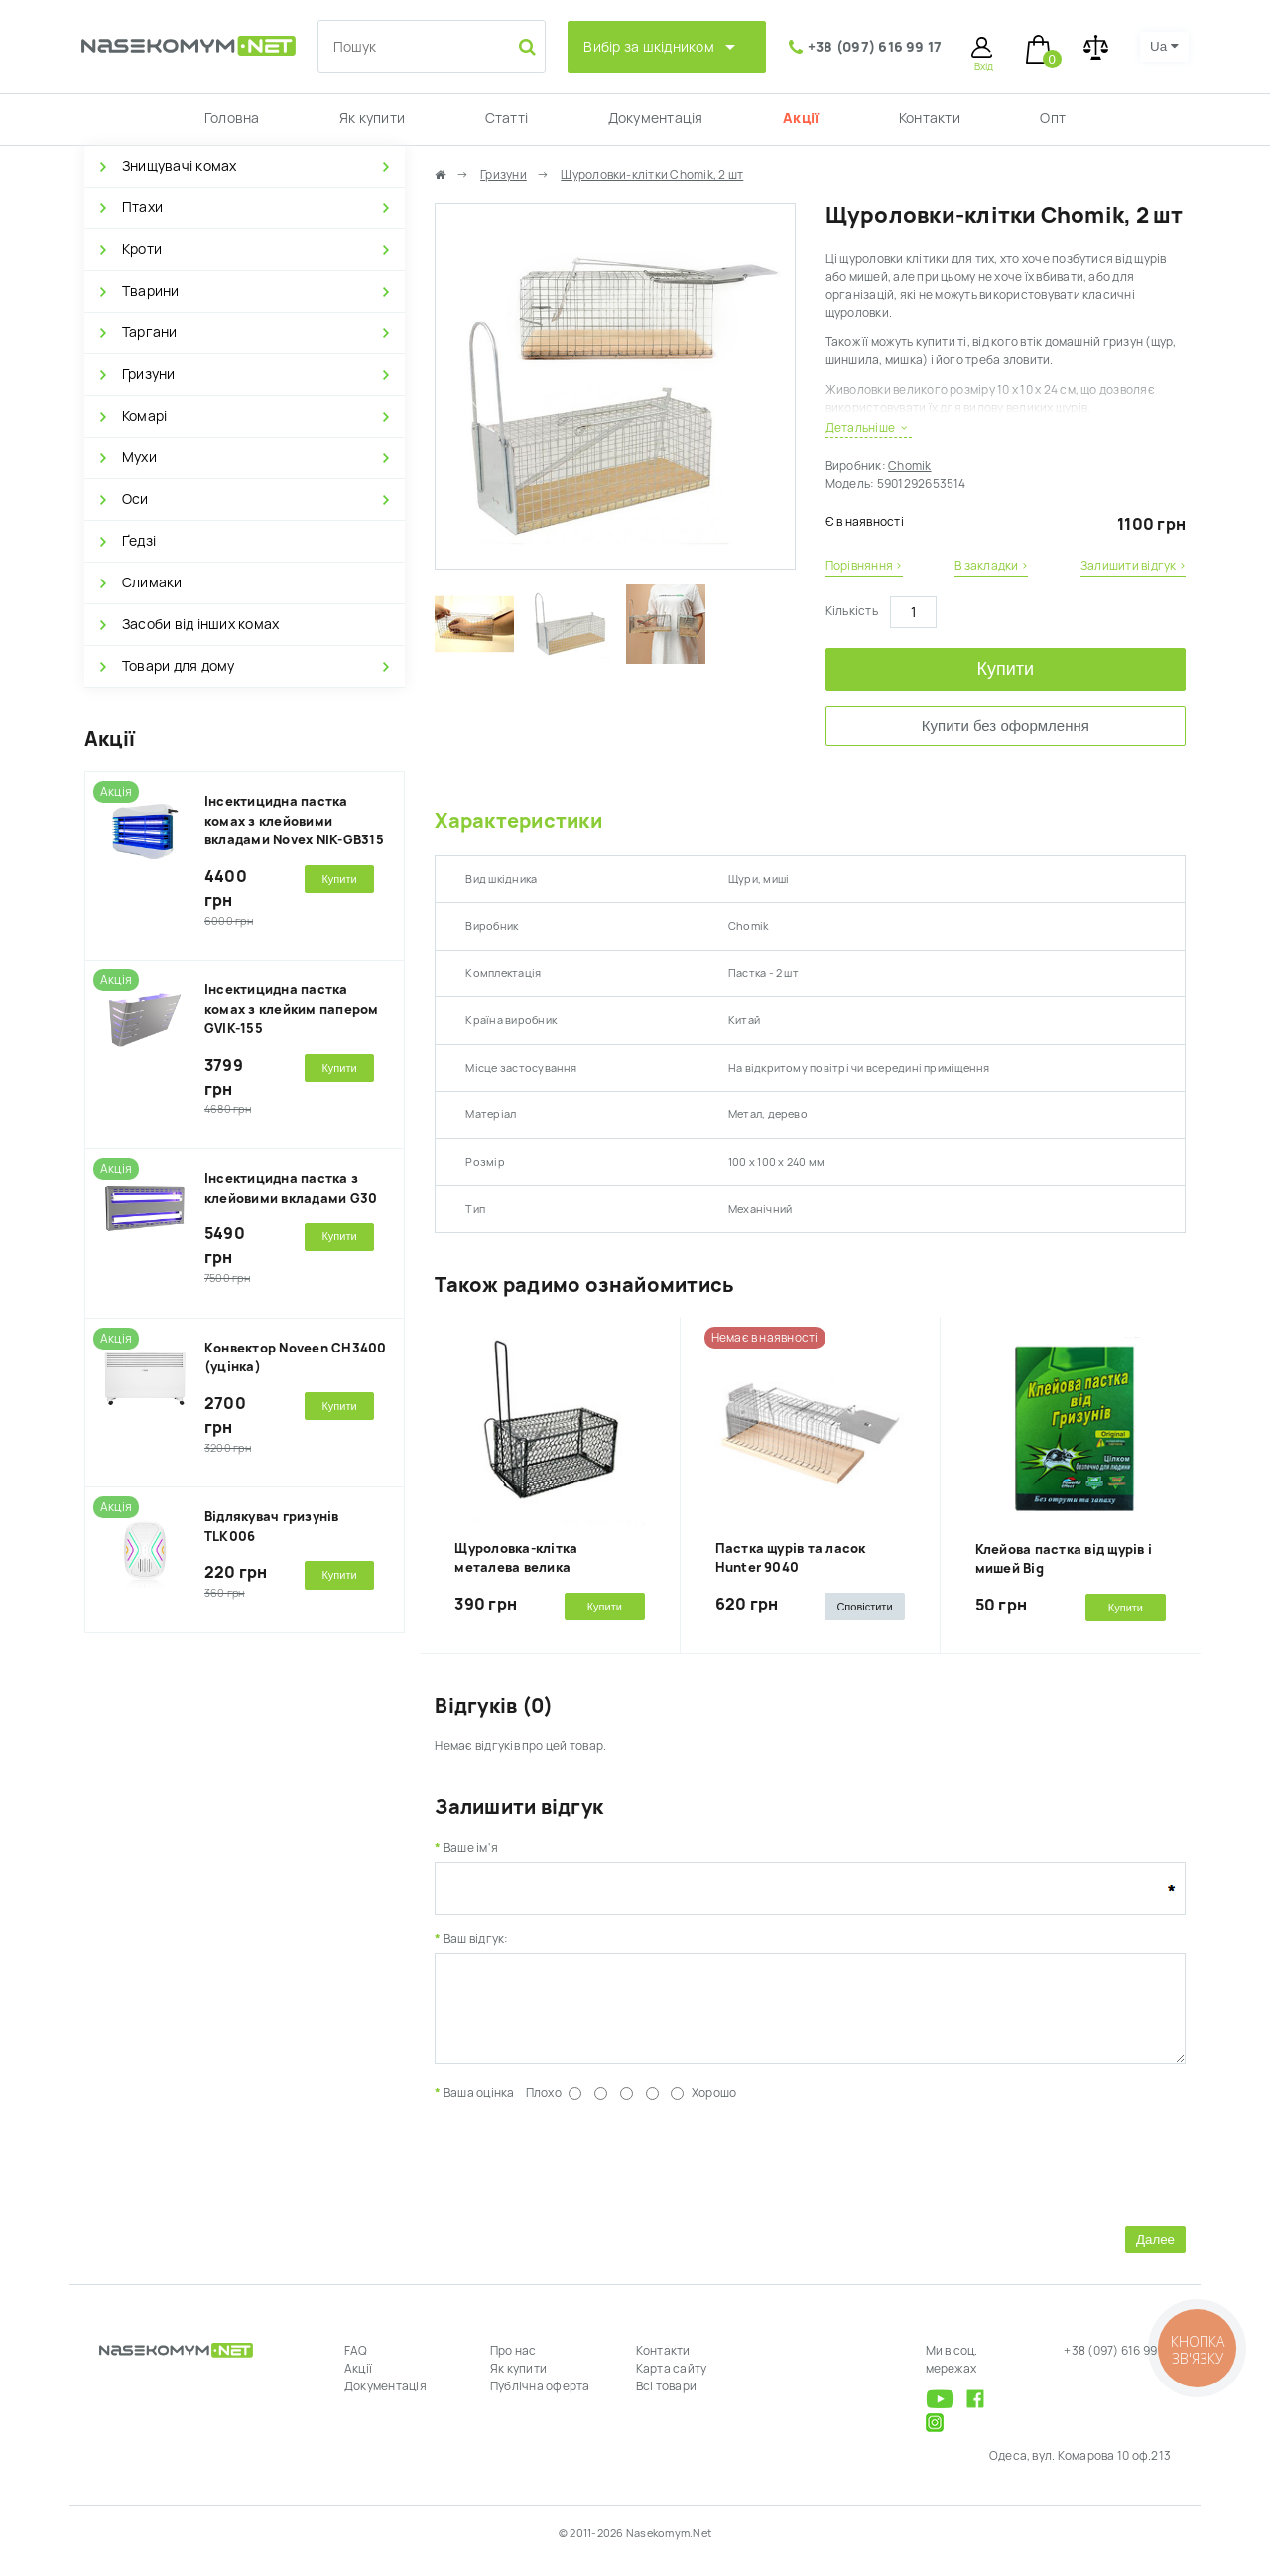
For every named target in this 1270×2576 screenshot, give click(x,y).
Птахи (142, 207)
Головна (232, 118)
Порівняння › (864, 566)
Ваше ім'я (471, 1848)
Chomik (909, 466)
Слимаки (152, 582)
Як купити (372, 118)
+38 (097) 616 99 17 (875, 47)
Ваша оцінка (479, 2108)
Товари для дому (178, 666)
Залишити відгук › (1133, 566)
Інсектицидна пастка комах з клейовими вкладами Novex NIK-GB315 (294, 820)
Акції (801, 118)
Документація (655, 118)
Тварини (151, 291)
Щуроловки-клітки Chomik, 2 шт (652, 175)
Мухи (139, 457)
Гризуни (149, 374)
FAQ (356, 2366)
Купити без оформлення (1005, 725)
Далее (1155, 2254)
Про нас (513, 2366)
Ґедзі (139, 541)
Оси (135, 499)
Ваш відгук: (476, 1939)
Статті (506, 118)
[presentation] (585, 2175)
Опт (1053, 118)
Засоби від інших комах (200, 624)
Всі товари (666, 2401)
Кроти (142, 249)
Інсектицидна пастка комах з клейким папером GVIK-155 (291, 1009)
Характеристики (518, 821)
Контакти (929, 118)
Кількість (852, 611)
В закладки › (991, 566)
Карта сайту (671, 2383)
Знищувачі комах (179, 166)
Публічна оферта (540, 2401)
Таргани (150, 332)
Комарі (144, 416)
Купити (1006, 669)
